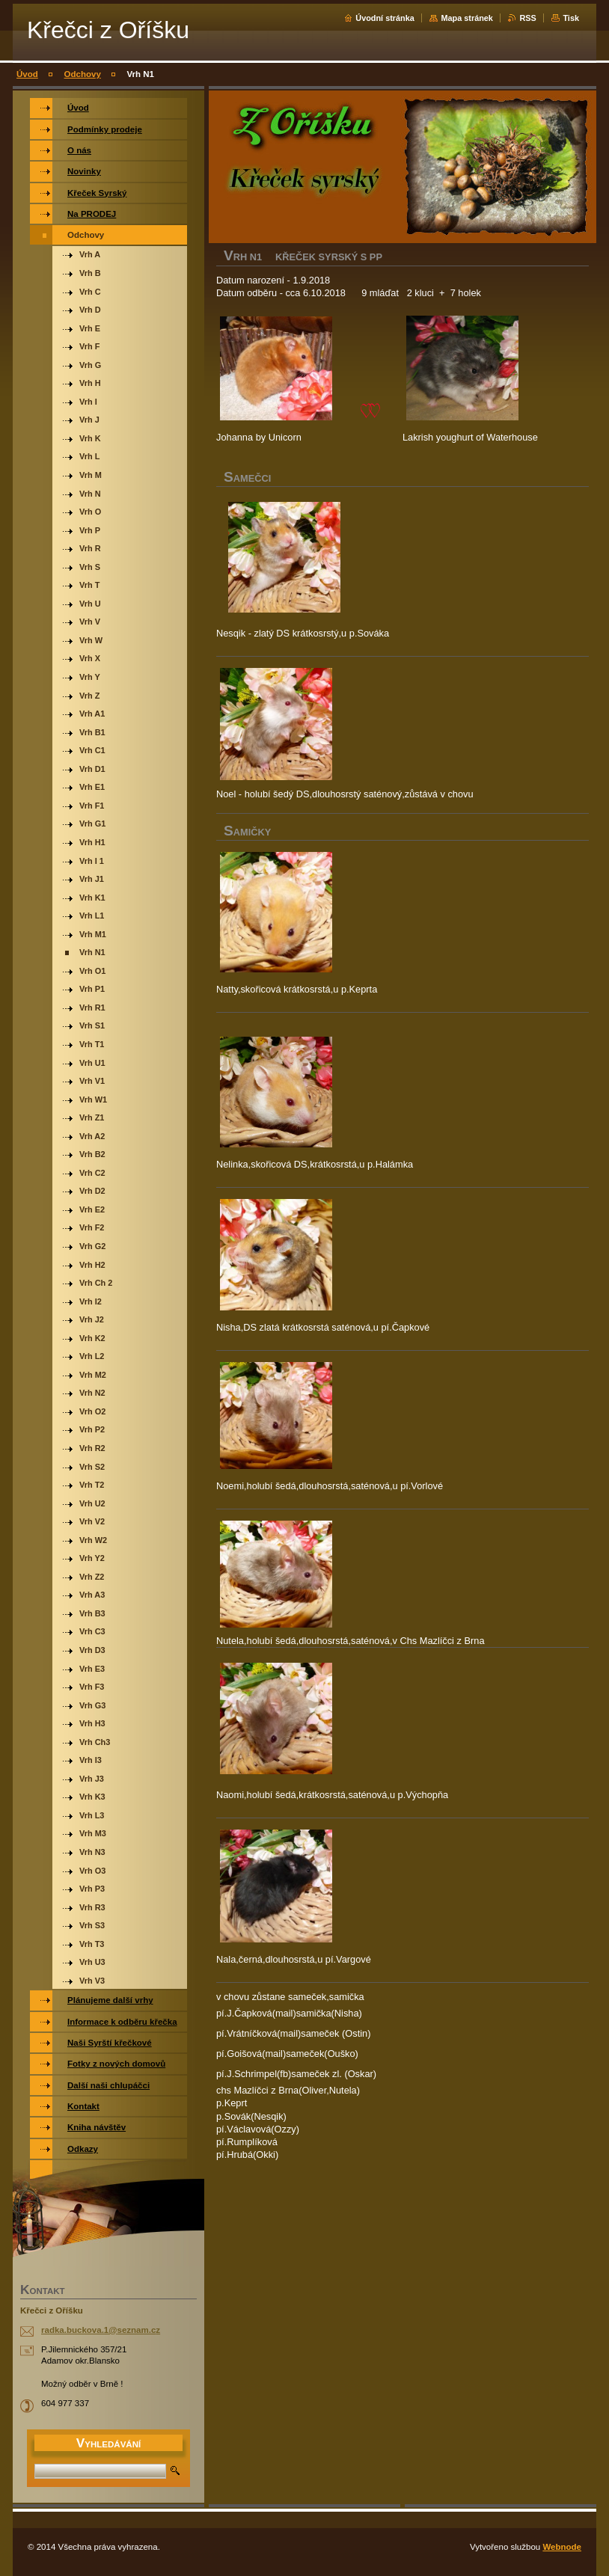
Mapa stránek (467, 17)
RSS (527, 17)
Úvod (27, 74)
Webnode (561, 2546)
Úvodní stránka (384, 17)
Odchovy (82, 74)
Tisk (571, 17)
